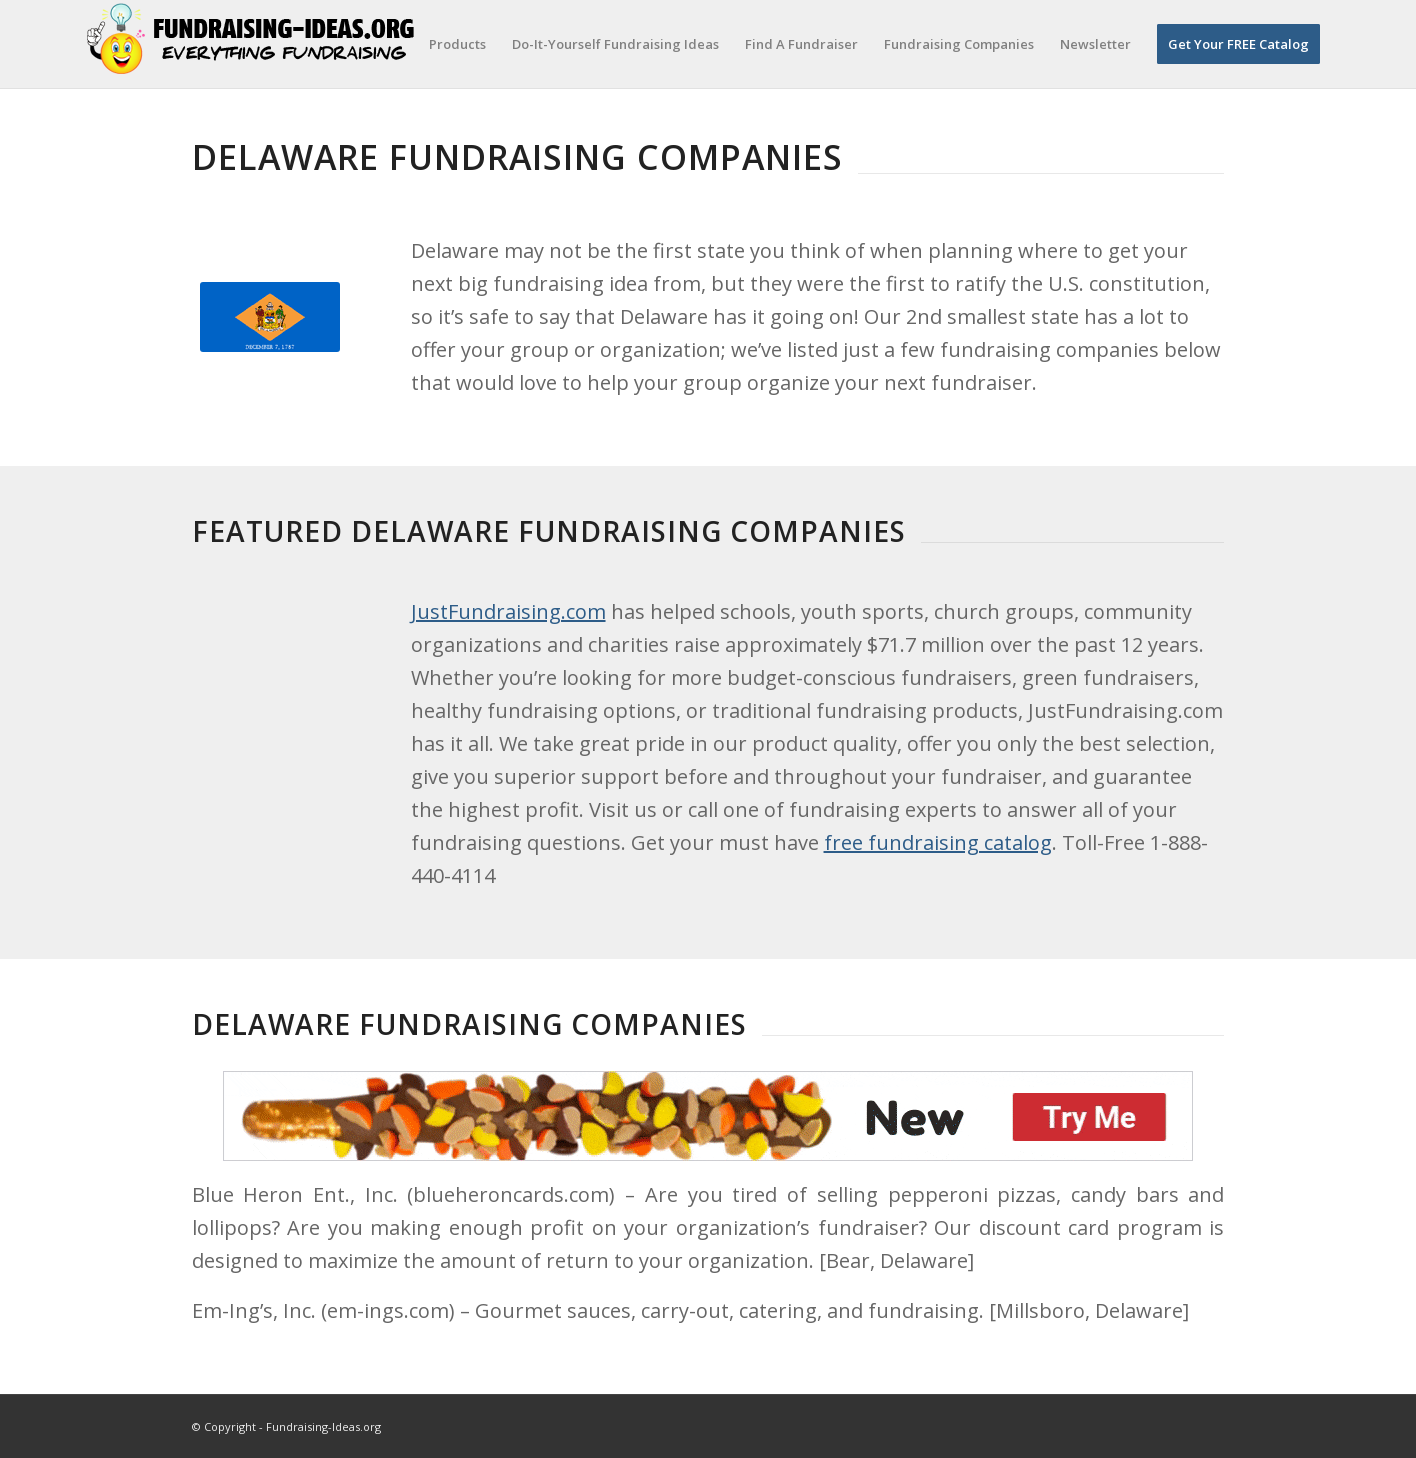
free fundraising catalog (938, 842)
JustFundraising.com (508, 611)
